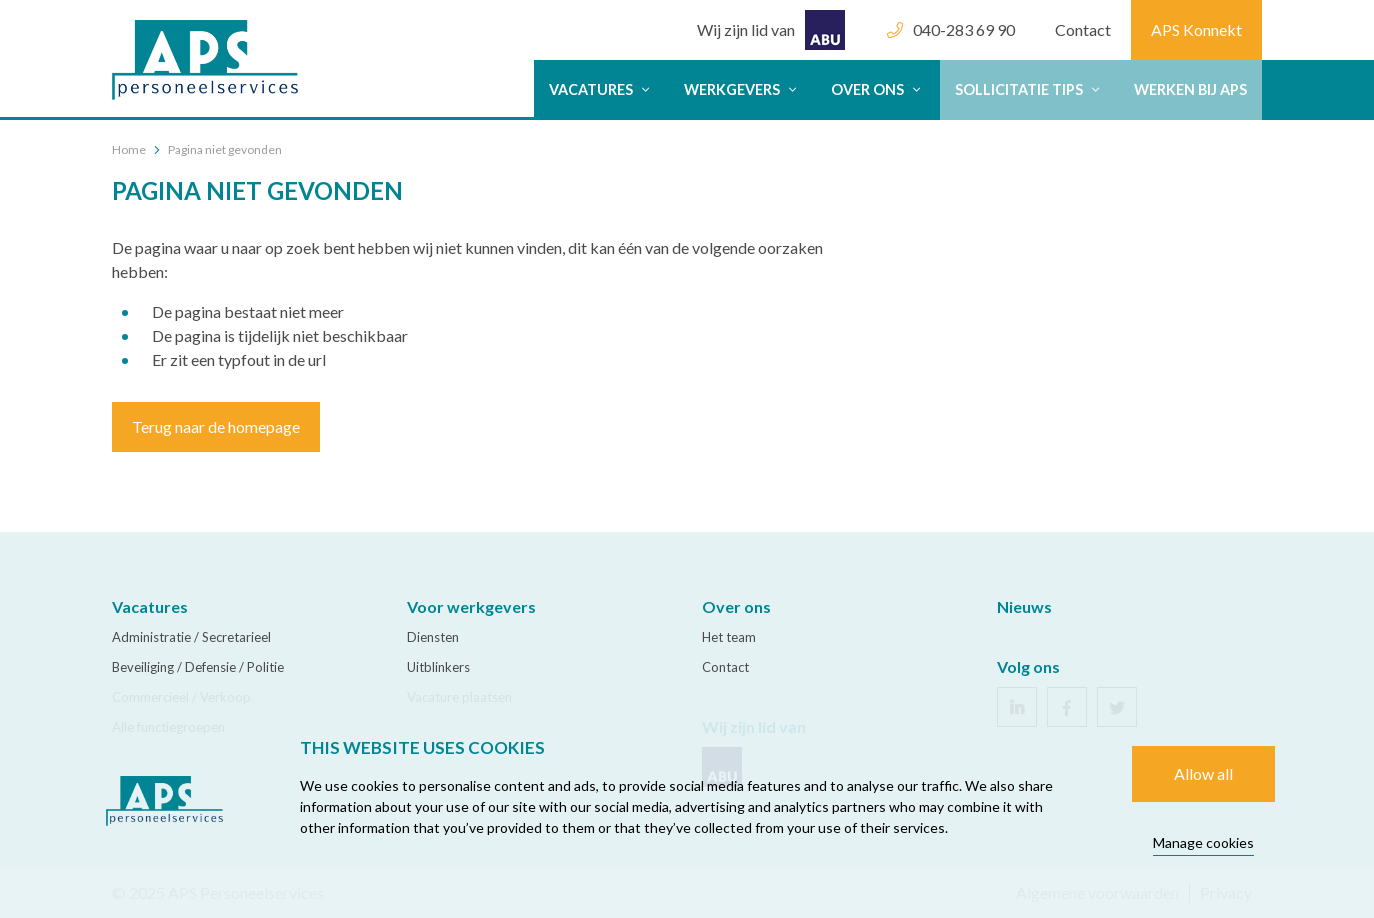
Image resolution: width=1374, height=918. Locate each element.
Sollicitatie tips (1029, 89)
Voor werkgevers (471, 606)
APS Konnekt (1196, 29)
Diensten (433, 637)
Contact (1083, 29)
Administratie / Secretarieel (191, 637)
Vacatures (601, 89)
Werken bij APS (1190, 89)
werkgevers (742, 89)
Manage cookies (1203, 842)
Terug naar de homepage (216, 426)
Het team (729, 637)
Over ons (878, 89)
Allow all (1203, 773)
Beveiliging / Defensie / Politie (198, 667)
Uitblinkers (438, 667)
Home (129, 149)
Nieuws (1024, 606)
